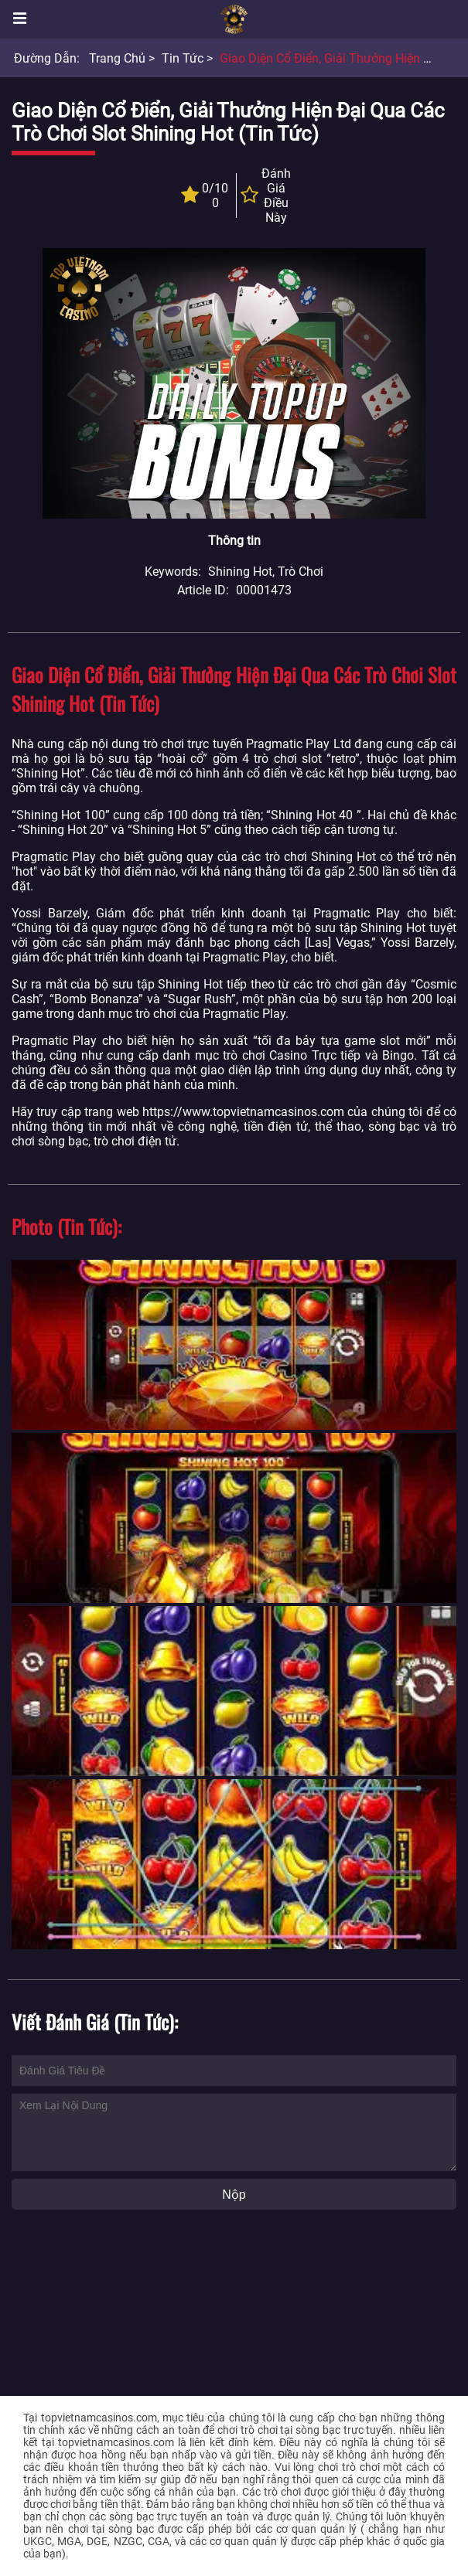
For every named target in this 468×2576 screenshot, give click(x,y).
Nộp (233, 2194)
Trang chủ (117, 58)
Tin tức (182, 58)
